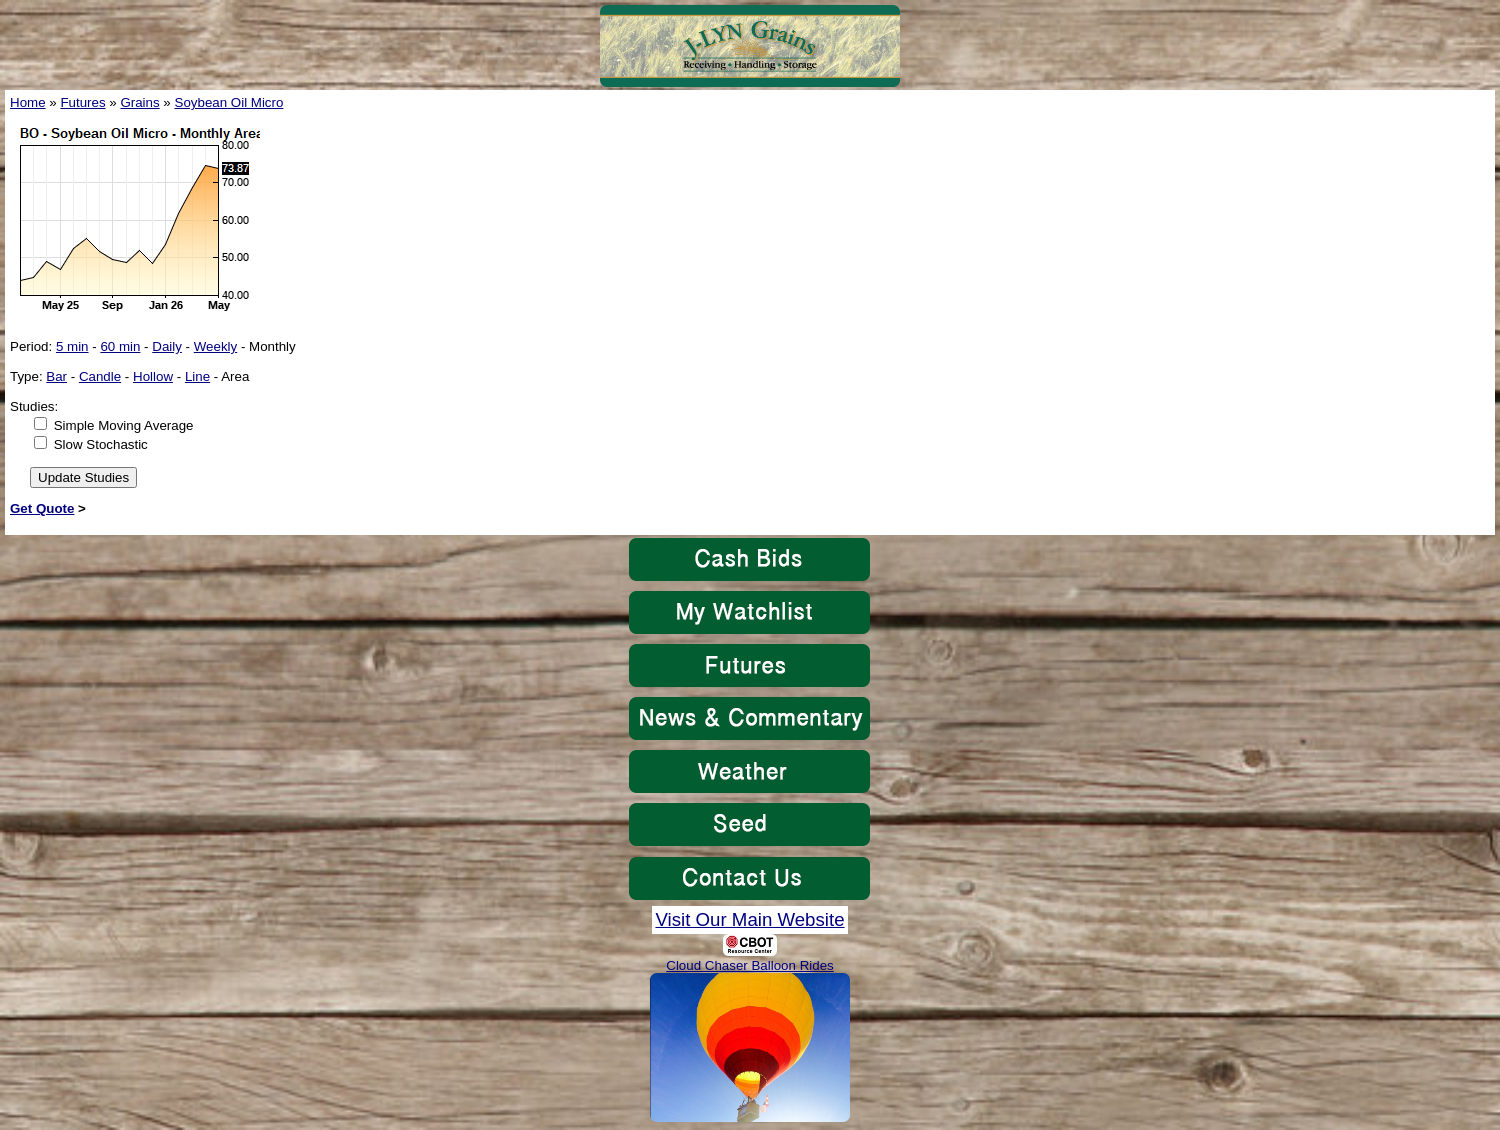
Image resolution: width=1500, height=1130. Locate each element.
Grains (139, 102)
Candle (100, 376)
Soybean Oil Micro (229, 102)
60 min (120, 346)
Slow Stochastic (101, 444)
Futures (82, 102)
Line (197, 376)
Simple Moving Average (124, 425)
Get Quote (42, 508)
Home (28, 102)
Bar (56, 376)
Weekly (215, 346)
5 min (72, 346)
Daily (167, 346)
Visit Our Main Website (749, 919)
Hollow (153, 376)
